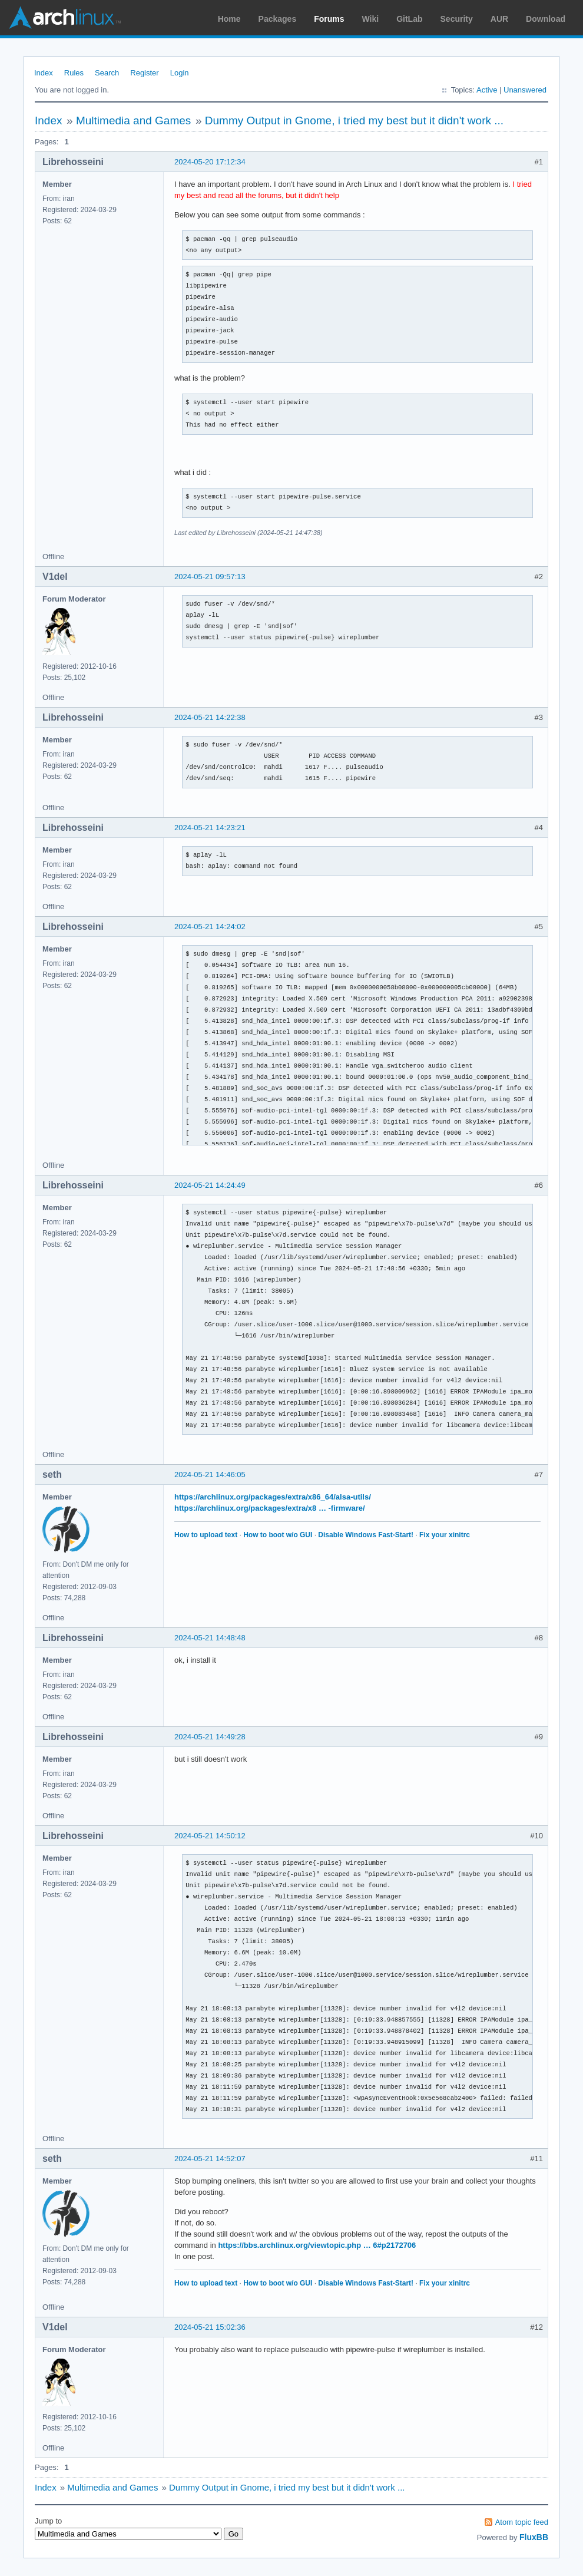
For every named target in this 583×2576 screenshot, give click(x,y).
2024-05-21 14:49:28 (210, 1736)
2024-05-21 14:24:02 (210, 926)
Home (229, 19)
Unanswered (525, 89)
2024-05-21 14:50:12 (210, 1835)
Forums (329, 19)
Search (107, 72)
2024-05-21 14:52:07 (210, 2158)
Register (144, 72)
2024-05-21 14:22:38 (210, 717)
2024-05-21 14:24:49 (210, 1185)
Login (179, 72)
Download (545, 19)
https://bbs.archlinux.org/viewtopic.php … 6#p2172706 (317, 2245)
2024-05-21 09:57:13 (210, 576)
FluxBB (533, 2537)
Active (486, 89)
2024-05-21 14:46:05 (210, 1474)
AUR (499, 19)
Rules (74, 72)
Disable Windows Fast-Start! (365, 1535)
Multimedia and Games (133, 120)
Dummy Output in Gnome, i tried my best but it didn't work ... (354, 120)
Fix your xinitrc (444, 1535)
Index (43, 72)
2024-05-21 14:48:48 (210, 1637)
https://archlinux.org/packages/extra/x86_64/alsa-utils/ (272, 1496)
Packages (278, 19)
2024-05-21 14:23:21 (210, 827)
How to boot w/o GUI (277, 1535)
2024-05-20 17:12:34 (210, 161)
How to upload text (205, 1535)
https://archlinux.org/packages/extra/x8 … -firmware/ (269, 1508)
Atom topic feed (521, 2522)
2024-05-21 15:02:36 (210, 2327)
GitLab (409, 19)
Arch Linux (65, 17)
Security (456, 19)
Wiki (370, 19)
